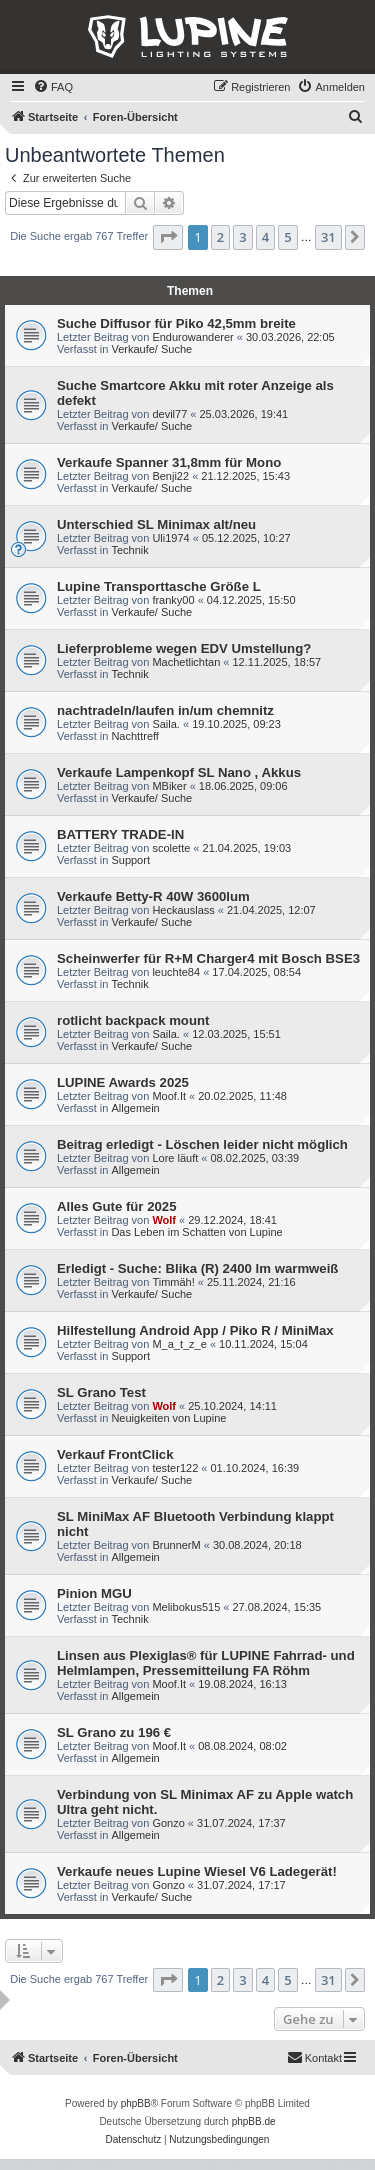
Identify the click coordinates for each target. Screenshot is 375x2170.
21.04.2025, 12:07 (271, 910)
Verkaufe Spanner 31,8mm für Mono (169, 462)
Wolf (164, 1220)
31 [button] (328, 237)
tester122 (175, 1468)
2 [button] (220, 237)
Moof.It (169, 1096)
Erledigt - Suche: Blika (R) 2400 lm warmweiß (197, 1268)
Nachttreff (135, 736)
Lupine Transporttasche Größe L (159, 586)
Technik (129, 550)
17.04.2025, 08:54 (256, 972)
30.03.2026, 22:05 (290, 337)
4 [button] (265, 237)
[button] (168, 237)
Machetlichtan (186, 662)
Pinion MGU (94, 1593)
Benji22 (170, 476)
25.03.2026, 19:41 (243, 414)
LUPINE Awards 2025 (123, 1082)
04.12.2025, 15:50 (251, 600)
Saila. (166, 724)
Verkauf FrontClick (115, 1454)
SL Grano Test (101, 1392)
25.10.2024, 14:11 (232, 1406)
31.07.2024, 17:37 (241, 1823)
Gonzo (168, 1823)
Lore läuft (175, 1158)
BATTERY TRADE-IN (120, 834)
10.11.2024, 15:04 (263, 1344)
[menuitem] (53, 87)
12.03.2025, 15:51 (236, 1034)
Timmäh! (173, 1282)
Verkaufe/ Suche (151, 349)
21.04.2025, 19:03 (247, 848)
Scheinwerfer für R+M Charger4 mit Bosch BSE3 (208, 958)
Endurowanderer (192, 337)
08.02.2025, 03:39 (255, 1158)
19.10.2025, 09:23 (236, 724)
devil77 (169, 414)
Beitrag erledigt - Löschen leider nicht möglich (202, 1144)
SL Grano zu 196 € (114, 1732)
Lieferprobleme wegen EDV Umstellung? (184, 648)
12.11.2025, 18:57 (277, 662)
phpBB (136, 2103)
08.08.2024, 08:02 (242, 1746)
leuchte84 (176, 972)
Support (130, 860)
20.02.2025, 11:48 (242, 1096)
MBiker (169, 786)
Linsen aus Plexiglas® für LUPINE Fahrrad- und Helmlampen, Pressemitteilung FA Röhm (206, 1663)
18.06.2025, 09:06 (243, 786)
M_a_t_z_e (179, 1344)
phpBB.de (254, 2121)
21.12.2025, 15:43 (245, 476)
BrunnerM (176, 1545)
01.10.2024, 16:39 (255, 1468)
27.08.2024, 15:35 (277, 1607)
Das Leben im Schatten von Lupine (196, 1232)
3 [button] (242, 237)
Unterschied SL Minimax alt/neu (156, 524)
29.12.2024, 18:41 (232, 1220)
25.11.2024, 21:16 (251, 1282)
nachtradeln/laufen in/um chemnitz (165, 710)
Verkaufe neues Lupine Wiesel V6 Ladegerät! (197, 1871)
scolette (171, 848)
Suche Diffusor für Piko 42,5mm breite (176, 323)
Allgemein (135, 1108)
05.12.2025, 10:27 (246, 538)
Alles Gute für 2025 (116, 1206)
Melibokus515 (186, 1607)
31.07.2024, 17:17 (241, 1885)
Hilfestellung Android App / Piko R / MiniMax (195, 1330)
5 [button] (287, 237)
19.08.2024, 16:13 (242, 1684)
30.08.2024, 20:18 (257, 1545)
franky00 (173, 600)
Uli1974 (170, 538)
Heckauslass (183, 910)
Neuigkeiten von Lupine (168, 1418)
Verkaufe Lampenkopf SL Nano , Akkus (179, 772)
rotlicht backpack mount (133, 1020)
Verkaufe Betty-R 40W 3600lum (153, 896)
